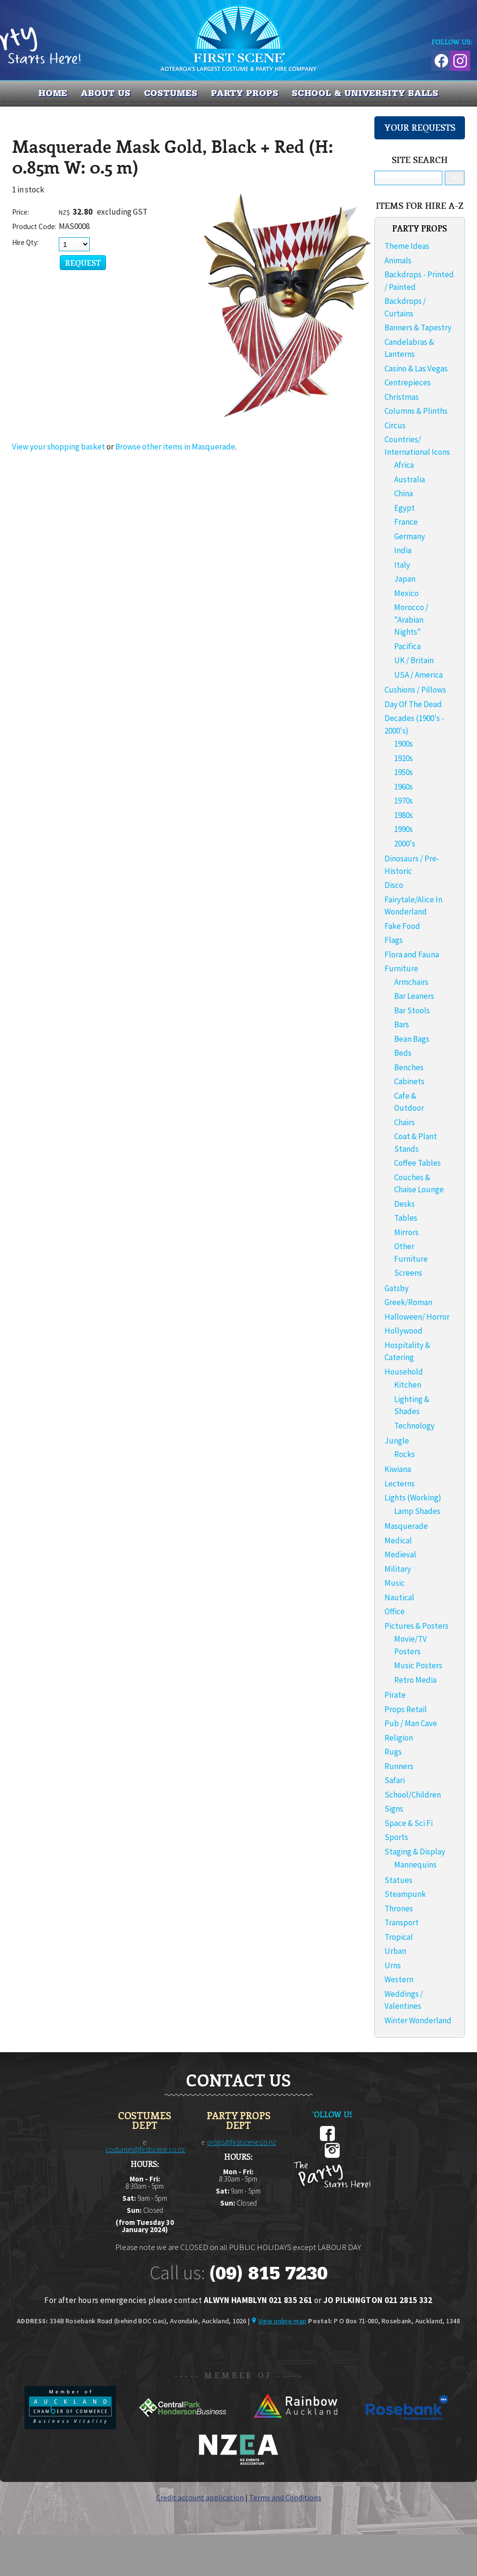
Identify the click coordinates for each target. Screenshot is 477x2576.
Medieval (400, 1554)
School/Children (412, 1794)
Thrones (398, 1908)
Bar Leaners (414, 996)
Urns (392, 1965)
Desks (404, 1204)
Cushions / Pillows (415, 689)
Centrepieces (407, 382)
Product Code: (34, 226)
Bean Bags (411, 1039)
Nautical (399, 1597)
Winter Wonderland (417, 2020)
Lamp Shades (417, 1511)
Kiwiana (397, 1469)
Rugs (393, 1751)
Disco (393, 885)
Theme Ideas (406, 246)
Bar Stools (412, 1010)
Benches (409, 1067)
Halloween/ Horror (417, 1316)
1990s (403, 829)
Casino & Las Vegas (416, 368)
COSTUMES (171, 93)
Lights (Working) (412, 1497)
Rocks (404, 1454)
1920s (403, 758)
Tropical (398, 1937)
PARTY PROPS (244, 93)
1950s (403, 772)
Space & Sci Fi (408, 1823)
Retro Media (415, 1680)
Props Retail (405, 1709)
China (403, 493)
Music (394, 1583)
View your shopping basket (58, 446)
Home (53, 93)
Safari (394, 1780)
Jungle (396, 1440)
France (406, 522)
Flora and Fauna (411, 954)
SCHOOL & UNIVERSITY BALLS (365, 93)
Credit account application (200, 2497)
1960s (403, 786)
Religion (398, 1737)
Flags (393, 940)
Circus (395, 425)
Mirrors (406, 1232)
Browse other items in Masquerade (175, 446)
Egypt (404, 508)
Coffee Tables (417, 1163)
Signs (393, 1808)
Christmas (401, 397)
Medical (398, 1540)
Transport (401, 1922)
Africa (404, 465)
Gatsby (396, 1288)
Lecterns (399, 1483)
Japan (404, 578)
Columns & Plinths (416, 411)
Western (398, 1979)
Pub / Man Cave (410, 1723)
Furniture (401, 968)
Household (403, 1371)
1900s (403, 743)
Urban (395, 1951)
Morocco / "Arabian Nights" (411, 619)
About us (105, 93)
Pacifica (407, 646)
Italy (402, 564)
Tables (405, 1218)
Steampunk (405, 1894)
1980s (403, 815)
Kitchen (407, 1384)
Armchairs (411, 982)
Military (397, 1569)
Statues (398, 1880)
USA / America (418, 674)
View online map (282, 2321)
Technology (414, 1425)
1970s (403, 800)
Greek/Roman (408, 1302)
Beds (402, 1053)
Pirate (395, 1695)
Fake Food (402, 926)
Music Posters (418, 1665)
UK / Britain (414, 660)
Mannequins (415, 1864)
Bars (401, 1024)
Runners (398, 1766)
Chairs (404, 1122)
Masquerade (406, 1526)
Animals (397, 260)
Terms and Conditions (285, 2497)
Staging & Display (414, 1851)
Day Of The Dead (413, 704)
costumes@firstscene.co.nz (145, 2149)
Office (394, 1611)
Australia (409, 479)
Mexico (406, 593)
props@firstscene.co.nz (241, 2142)
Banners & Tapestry (417, 327)
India (402, 550)
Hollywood (403, 1330)
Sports (396, 1837)
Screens (408, 1273)
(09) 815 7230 (268, 2273)
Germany (409, 536)
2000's (404, 843)
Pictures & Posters (416, 1626)
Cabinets (409, 1081)
